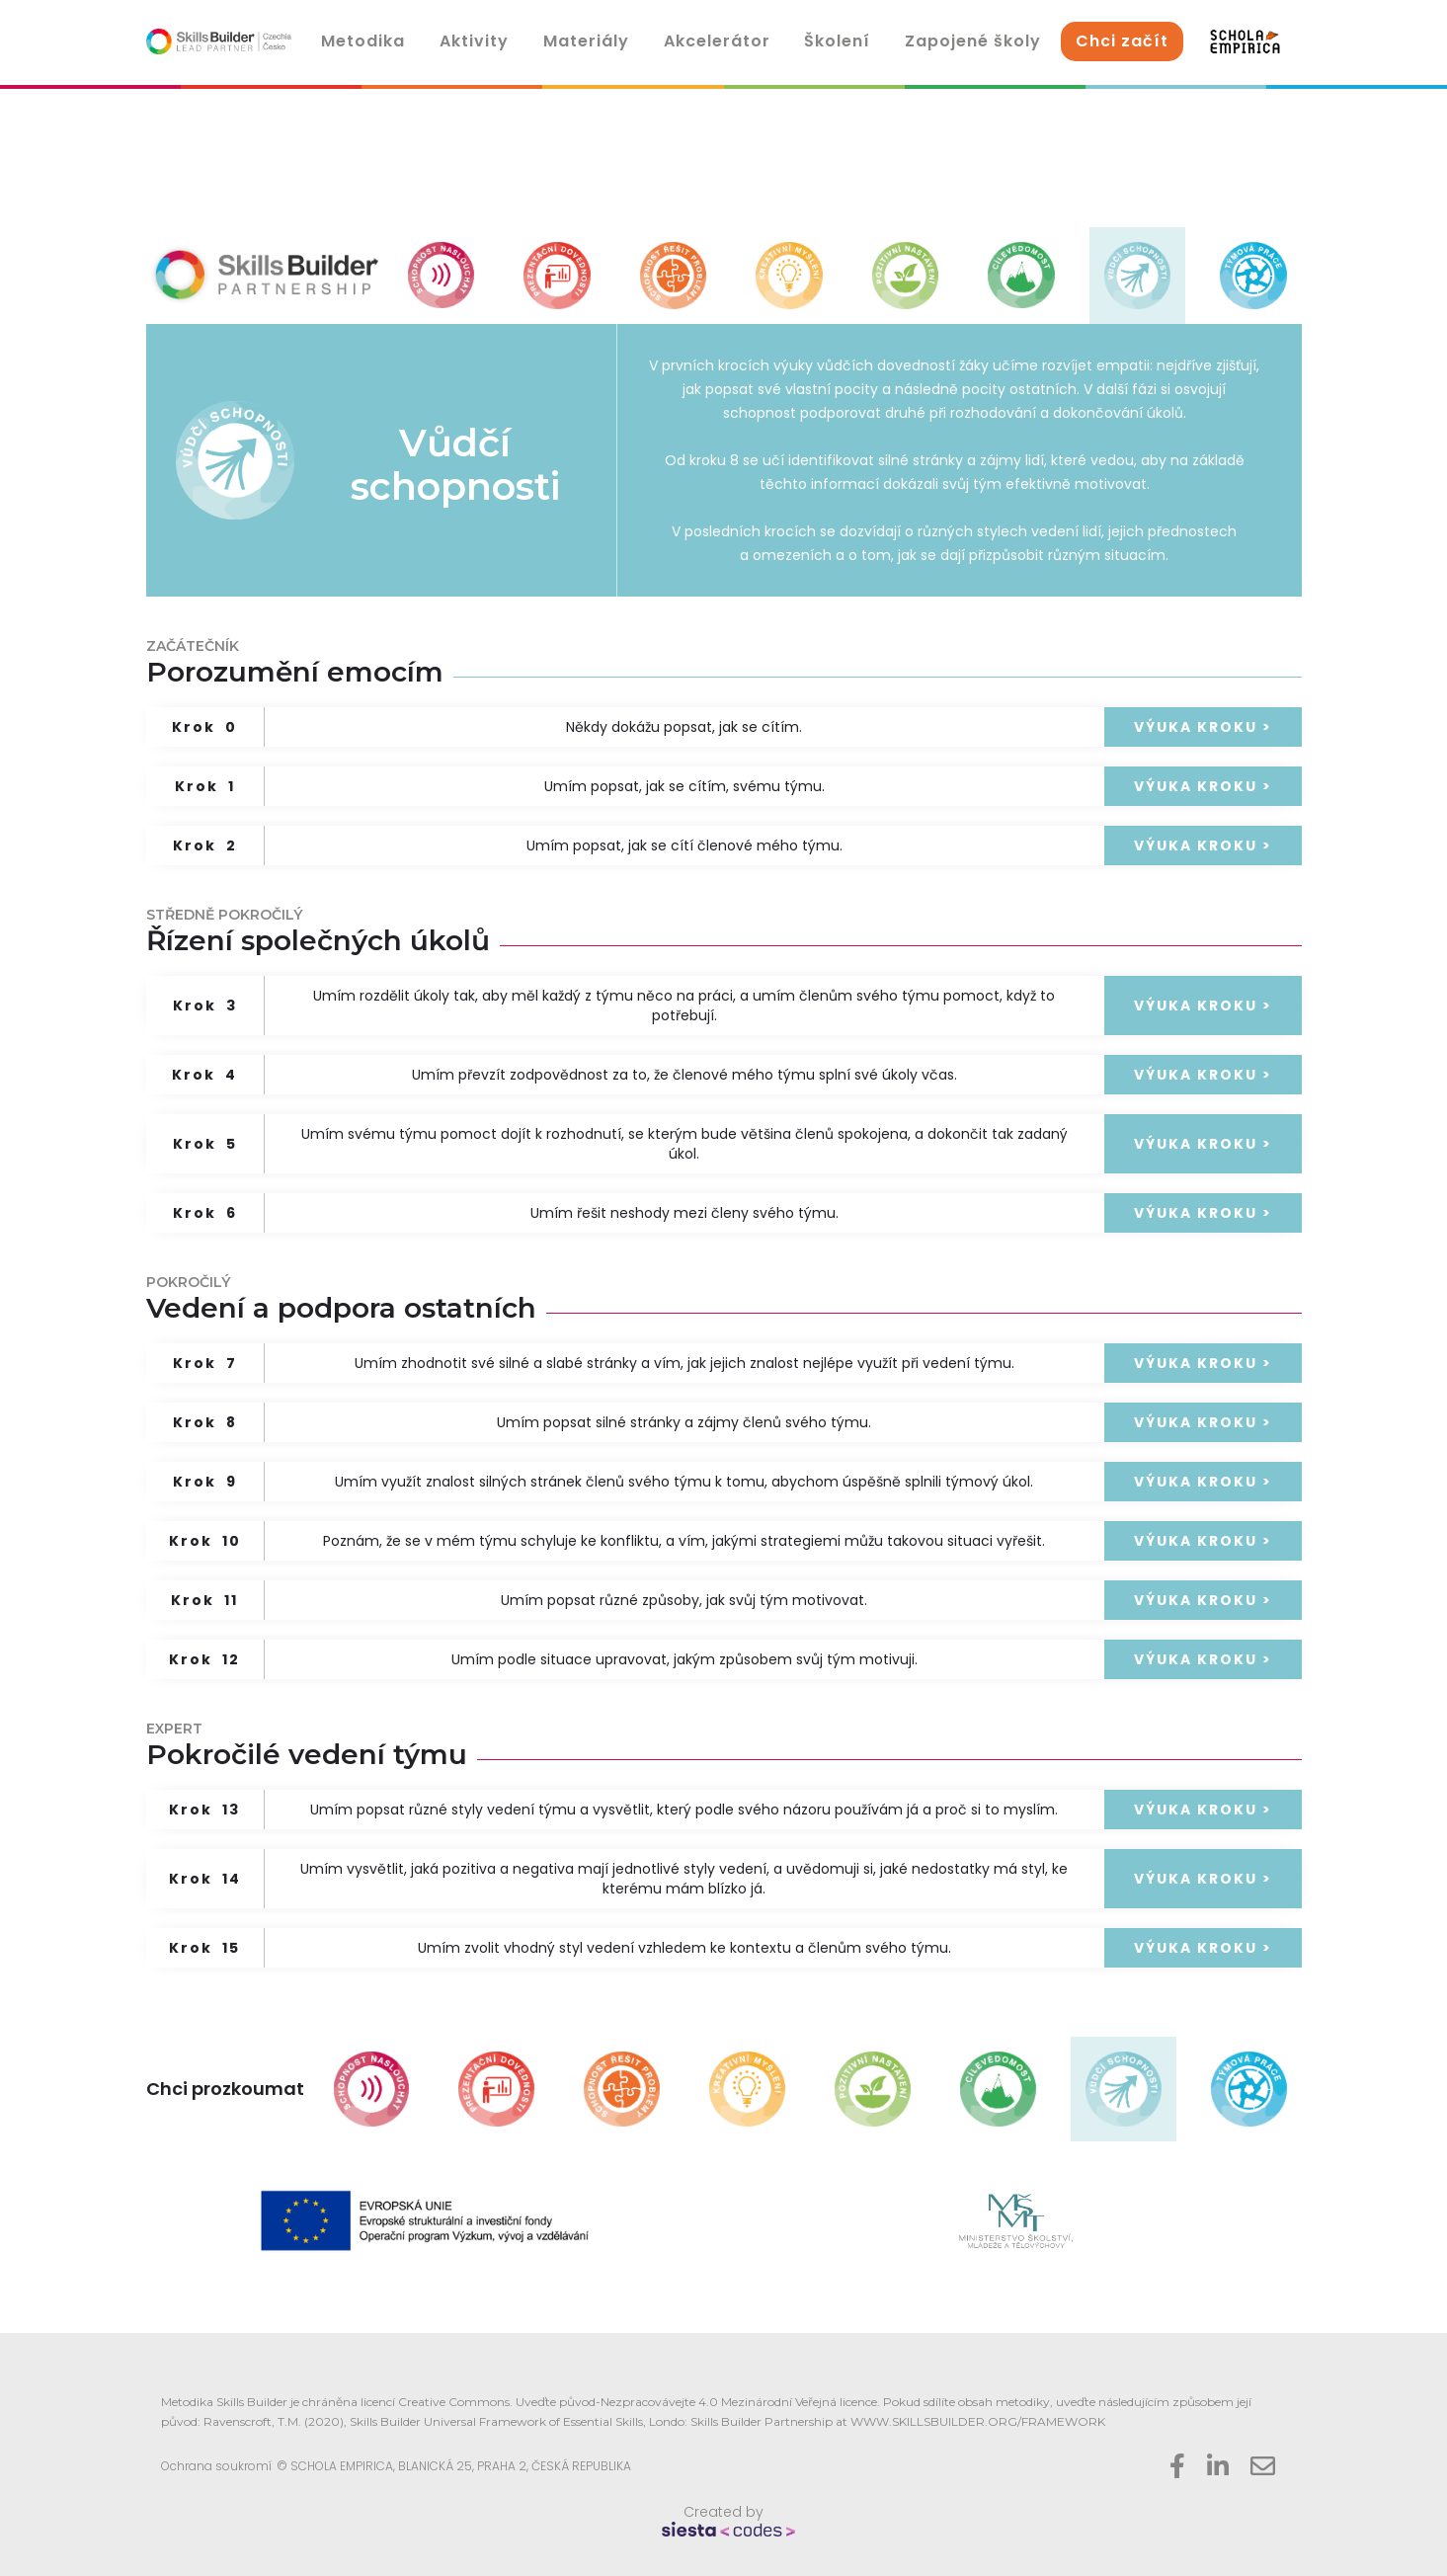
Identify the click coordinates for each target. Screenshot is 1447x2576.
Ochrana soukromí (216, 2466)
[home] (218, 41)
